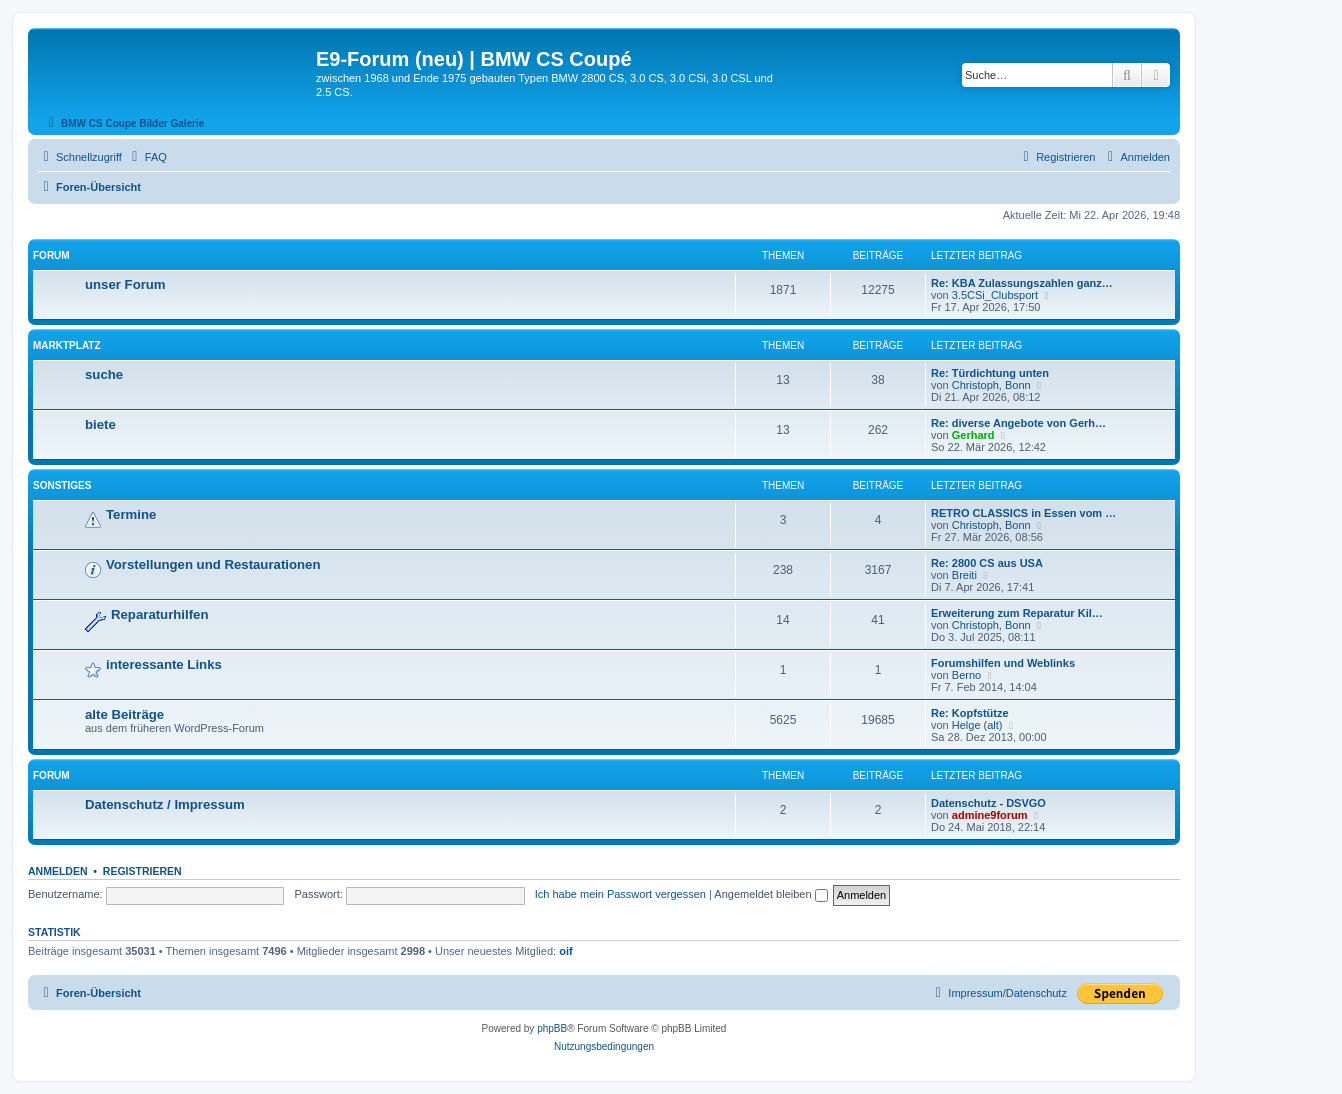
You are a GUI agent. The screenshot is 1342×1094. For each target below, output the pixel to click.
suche (104, 374)
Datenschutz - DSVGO (988, 803)
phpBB (552, 1028)
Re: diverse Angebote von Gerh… (1018, 423)
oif (565, 951)
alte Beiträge (124, 714)
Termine (131, 514)
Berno (966, 675)
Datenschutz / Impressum (165, 804)
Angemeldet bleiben (770, 894)
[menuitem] (147, 157)
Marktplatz (67, 345)
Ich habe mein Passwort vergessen (620, 894)
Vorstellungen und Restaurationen (213, 564)
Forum (51, 255)
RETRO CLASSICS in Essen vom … (1023, 513)
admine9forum (990, 815)
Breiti (964, 575)
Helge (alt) (977, 725)
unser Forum (125, 284)
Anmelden (58, 871)
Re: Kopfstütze (970, 713)
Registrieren (142, 871)
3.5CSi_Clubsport (995, 295)
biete (100, 424)
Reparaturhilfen (159, 614)
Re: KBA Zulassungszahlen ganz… (1022, 283)
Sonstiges (62, 485)
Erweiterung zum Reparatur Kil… (1017, 613)
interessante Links (164, 664)
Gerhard (973, 435)
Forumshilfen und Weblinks (1003, 663)
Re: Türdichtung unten (990, 373)
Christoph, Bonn (991, 385)
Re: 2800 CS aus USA (987, 563)
